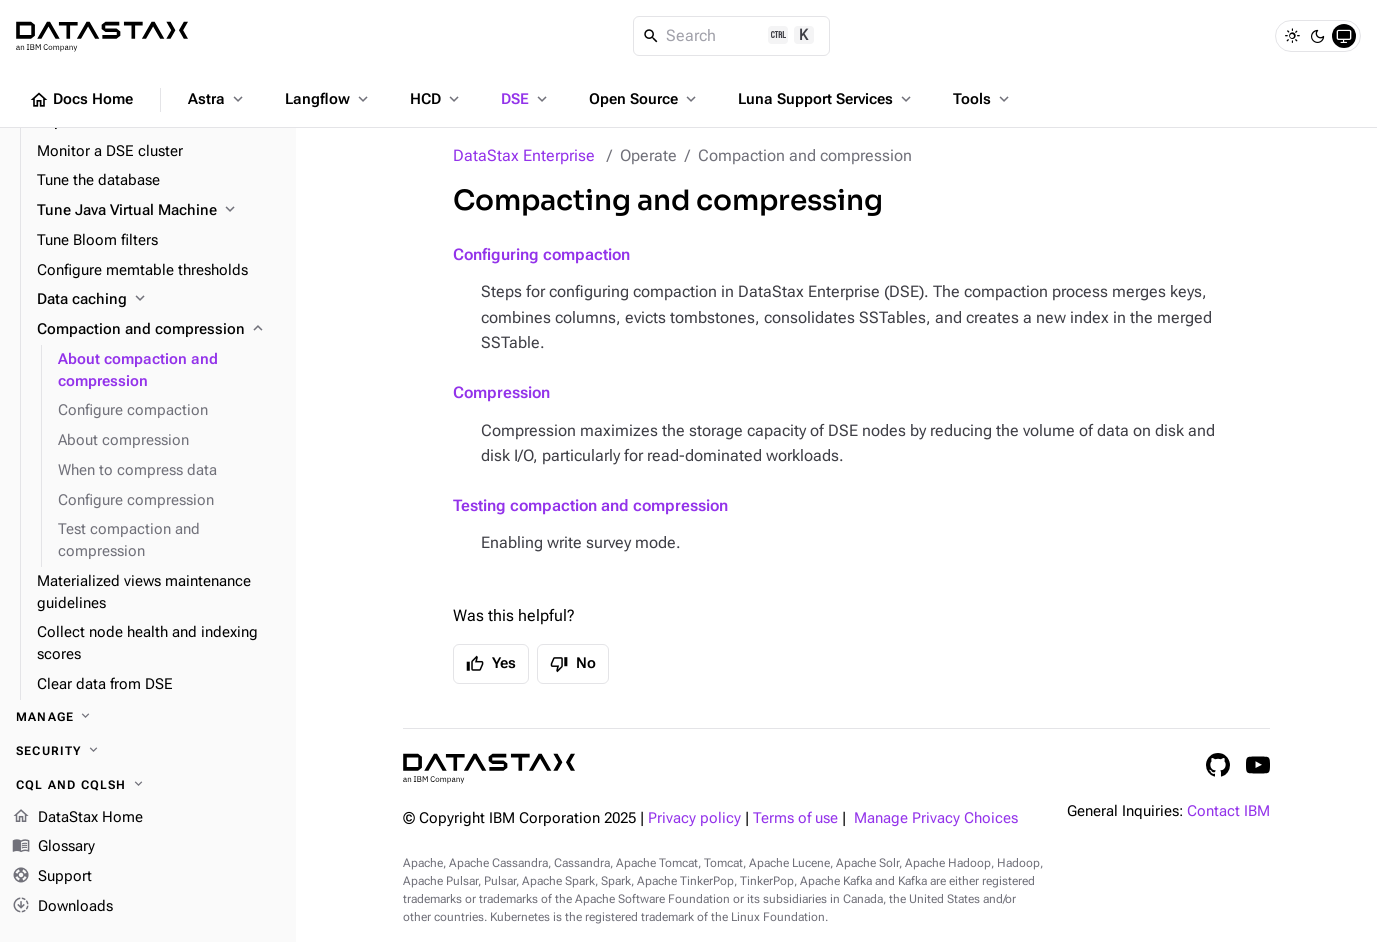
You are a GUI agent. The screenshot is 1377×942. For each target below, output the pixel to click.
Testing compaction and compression (590, 505)
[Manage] (148, 717)
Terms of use (795, 818)
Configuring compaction (541, 254)
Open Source (644, 99)
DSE (526, 99)
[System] (1344, 36)
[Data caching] (158, 300)
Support (52, 878)
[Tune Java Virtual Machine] (158, 211)
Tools (983, 99)
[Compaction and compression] (158, 330)
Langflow (328, 99)
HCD (436, 99)
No (573, 664)
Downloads (62, 907)
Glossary (53, 848)
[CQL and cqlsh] (148, 785)
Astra (217, 99)
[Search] (731, 36)
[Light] (1292, 36)
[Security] (148, 751)
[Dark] (1318, 36)
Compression (501, 392)
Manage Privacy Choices (936, 818)
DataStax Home (77, 818)
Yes (491, 664)
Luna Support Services (826, 99)
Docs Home (81, 100)
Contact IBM (1228, 811)
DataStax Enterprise (524, 155)
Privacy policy (694, 818)
